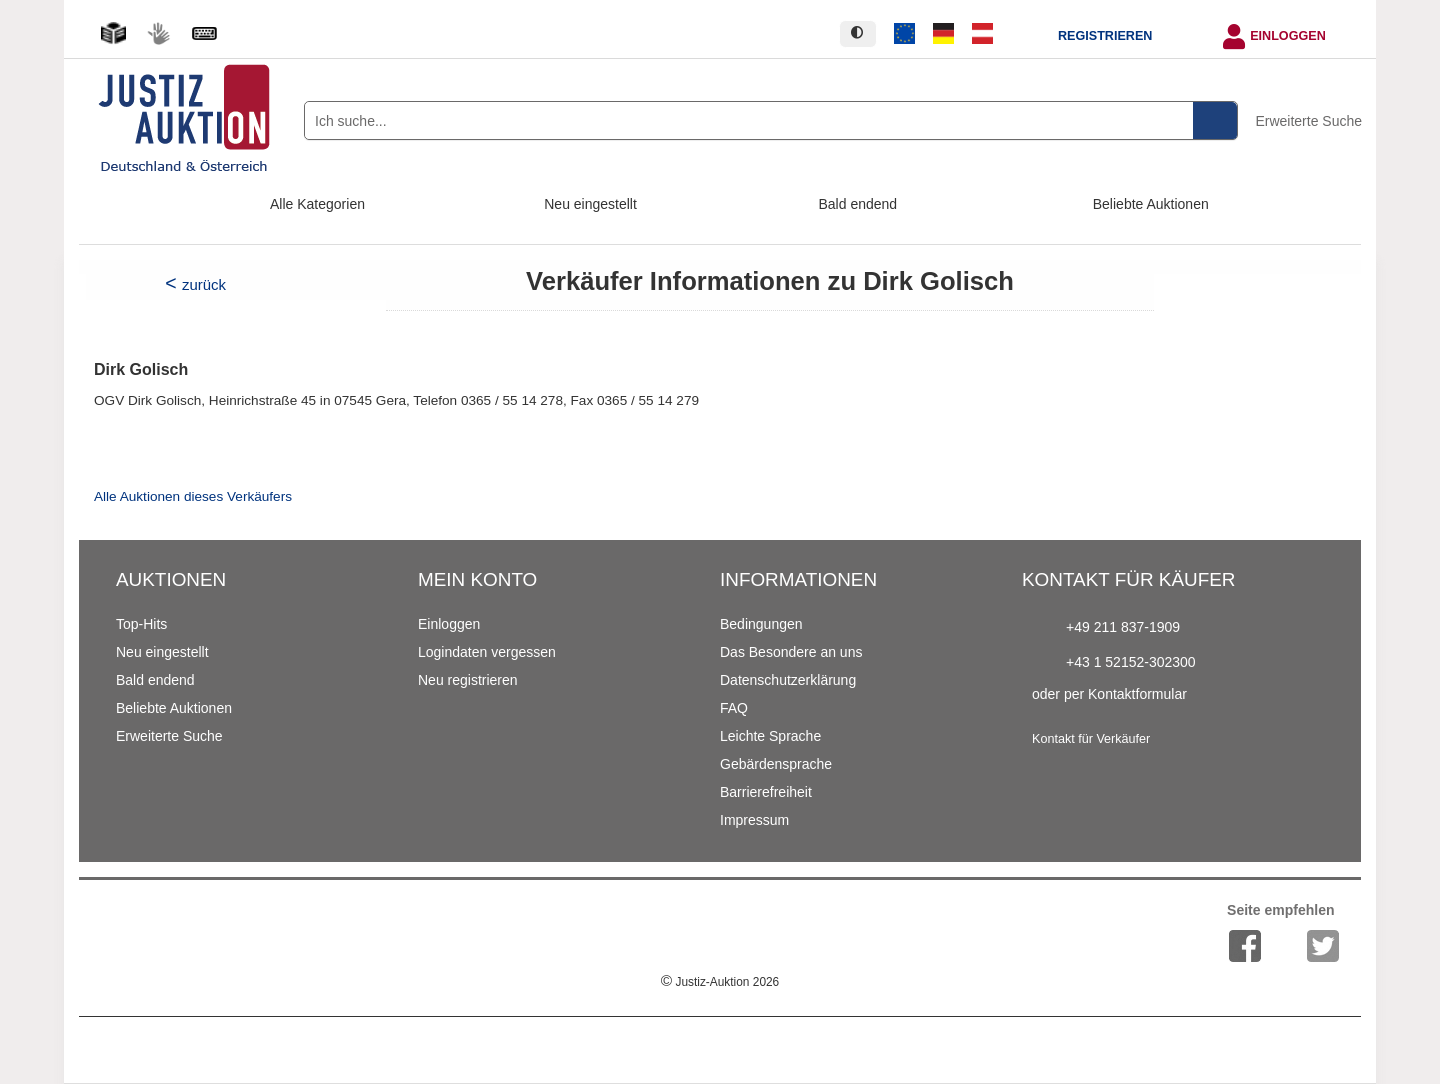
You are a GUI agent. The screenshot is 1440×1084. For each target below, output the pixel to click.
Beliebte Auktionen (1151, 204)
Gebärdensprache (776, 764)
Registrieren (1105, 36)
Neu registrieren (468, 680)
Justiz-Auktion (720, 982)
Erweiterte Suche (1308, 121)
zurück (204, 284)
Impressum (754, 820)
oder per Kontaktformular (1109, 694)
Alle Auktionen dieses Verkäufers (193, 496)
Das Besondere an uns (791, 652)
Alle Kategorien (317, 204)
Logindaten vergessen (487, 652)
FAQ (734, 708)
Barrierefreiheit (766, 792)
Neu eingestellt (590, 204)
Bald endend (858, 204)
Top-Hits (141, 624)
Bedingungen (761, 624)
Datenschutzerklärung (788, 680)
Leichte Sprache (770, 736)
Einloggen (1288, 36)
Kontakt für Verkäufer (1091, 739)
